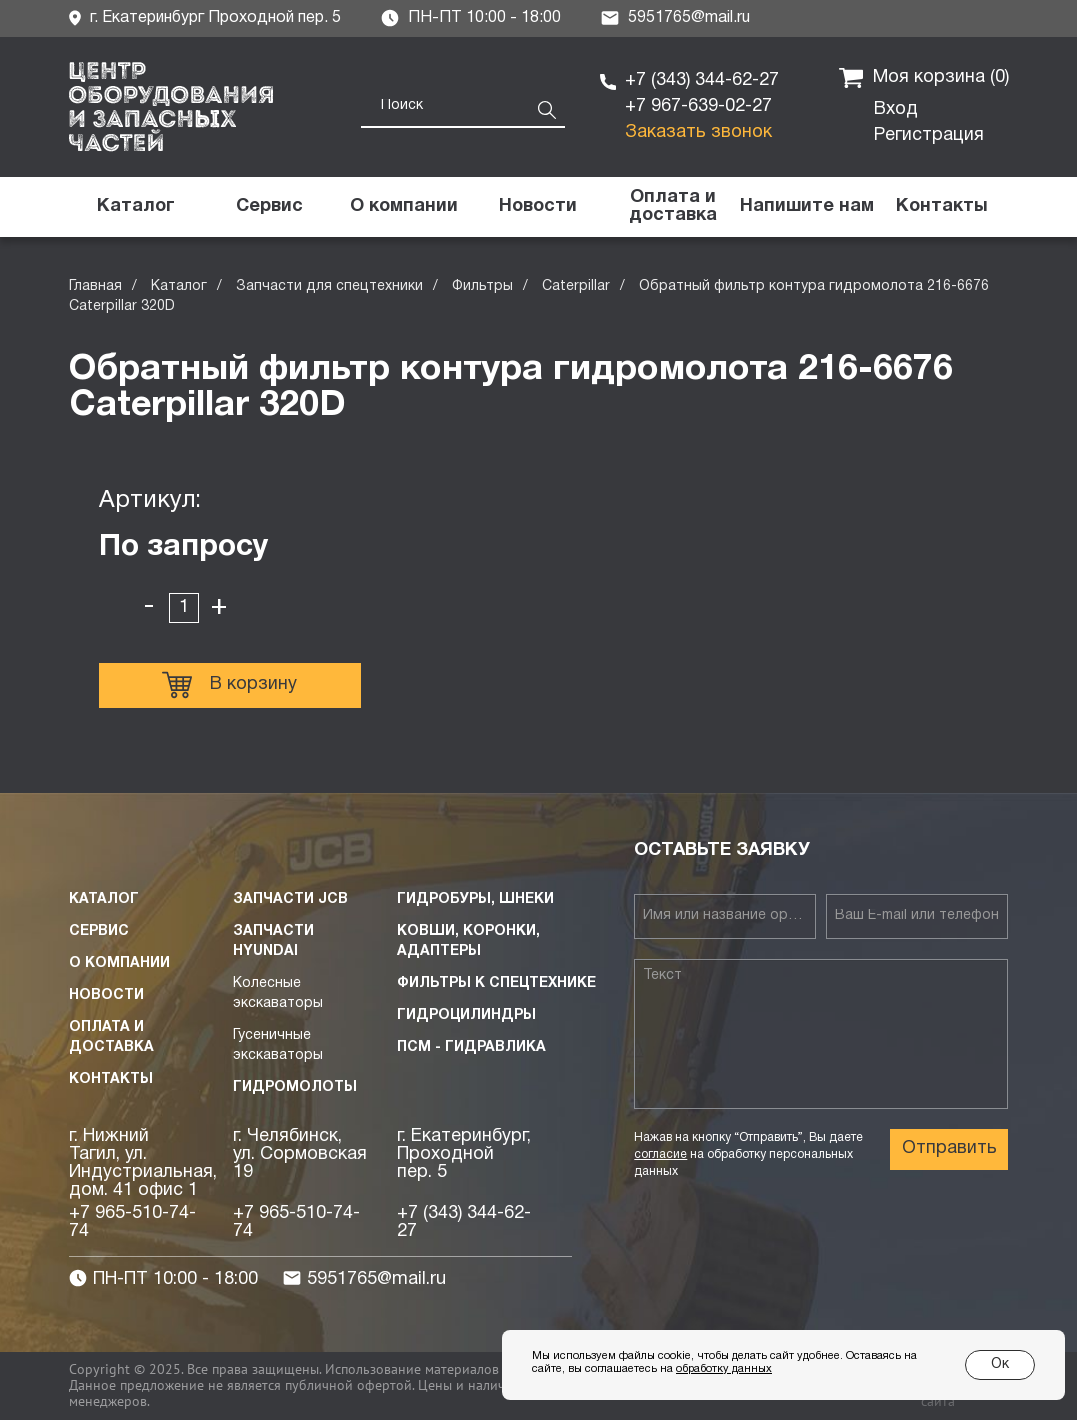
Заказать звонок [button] (698, 132)
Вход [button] (896, 109)
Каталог (179, 286)
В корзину (229, 685)
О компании (119, 963)
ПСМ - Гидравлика (471, 1047)
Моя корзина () (924, 78)
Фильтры (482, 286)
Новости (106, 995)
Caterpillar (576, 286)
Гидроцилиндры (466, 1015)
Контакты (111, 1079)
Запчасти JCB (290, 899)
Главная (95, 286)
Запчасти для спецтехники (329, 286)
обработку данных (724, 1369)
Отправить (949, 1148)
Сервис (99, 931)
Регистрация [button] (929, 135)
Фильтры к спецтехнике (496, 983)
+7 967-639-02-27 (698, 106)
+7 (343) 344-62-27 (702, 80)
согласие (660, 1154)
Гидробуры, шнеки (475, 899)
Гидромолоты (295, 1087)
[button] (807, 207)
